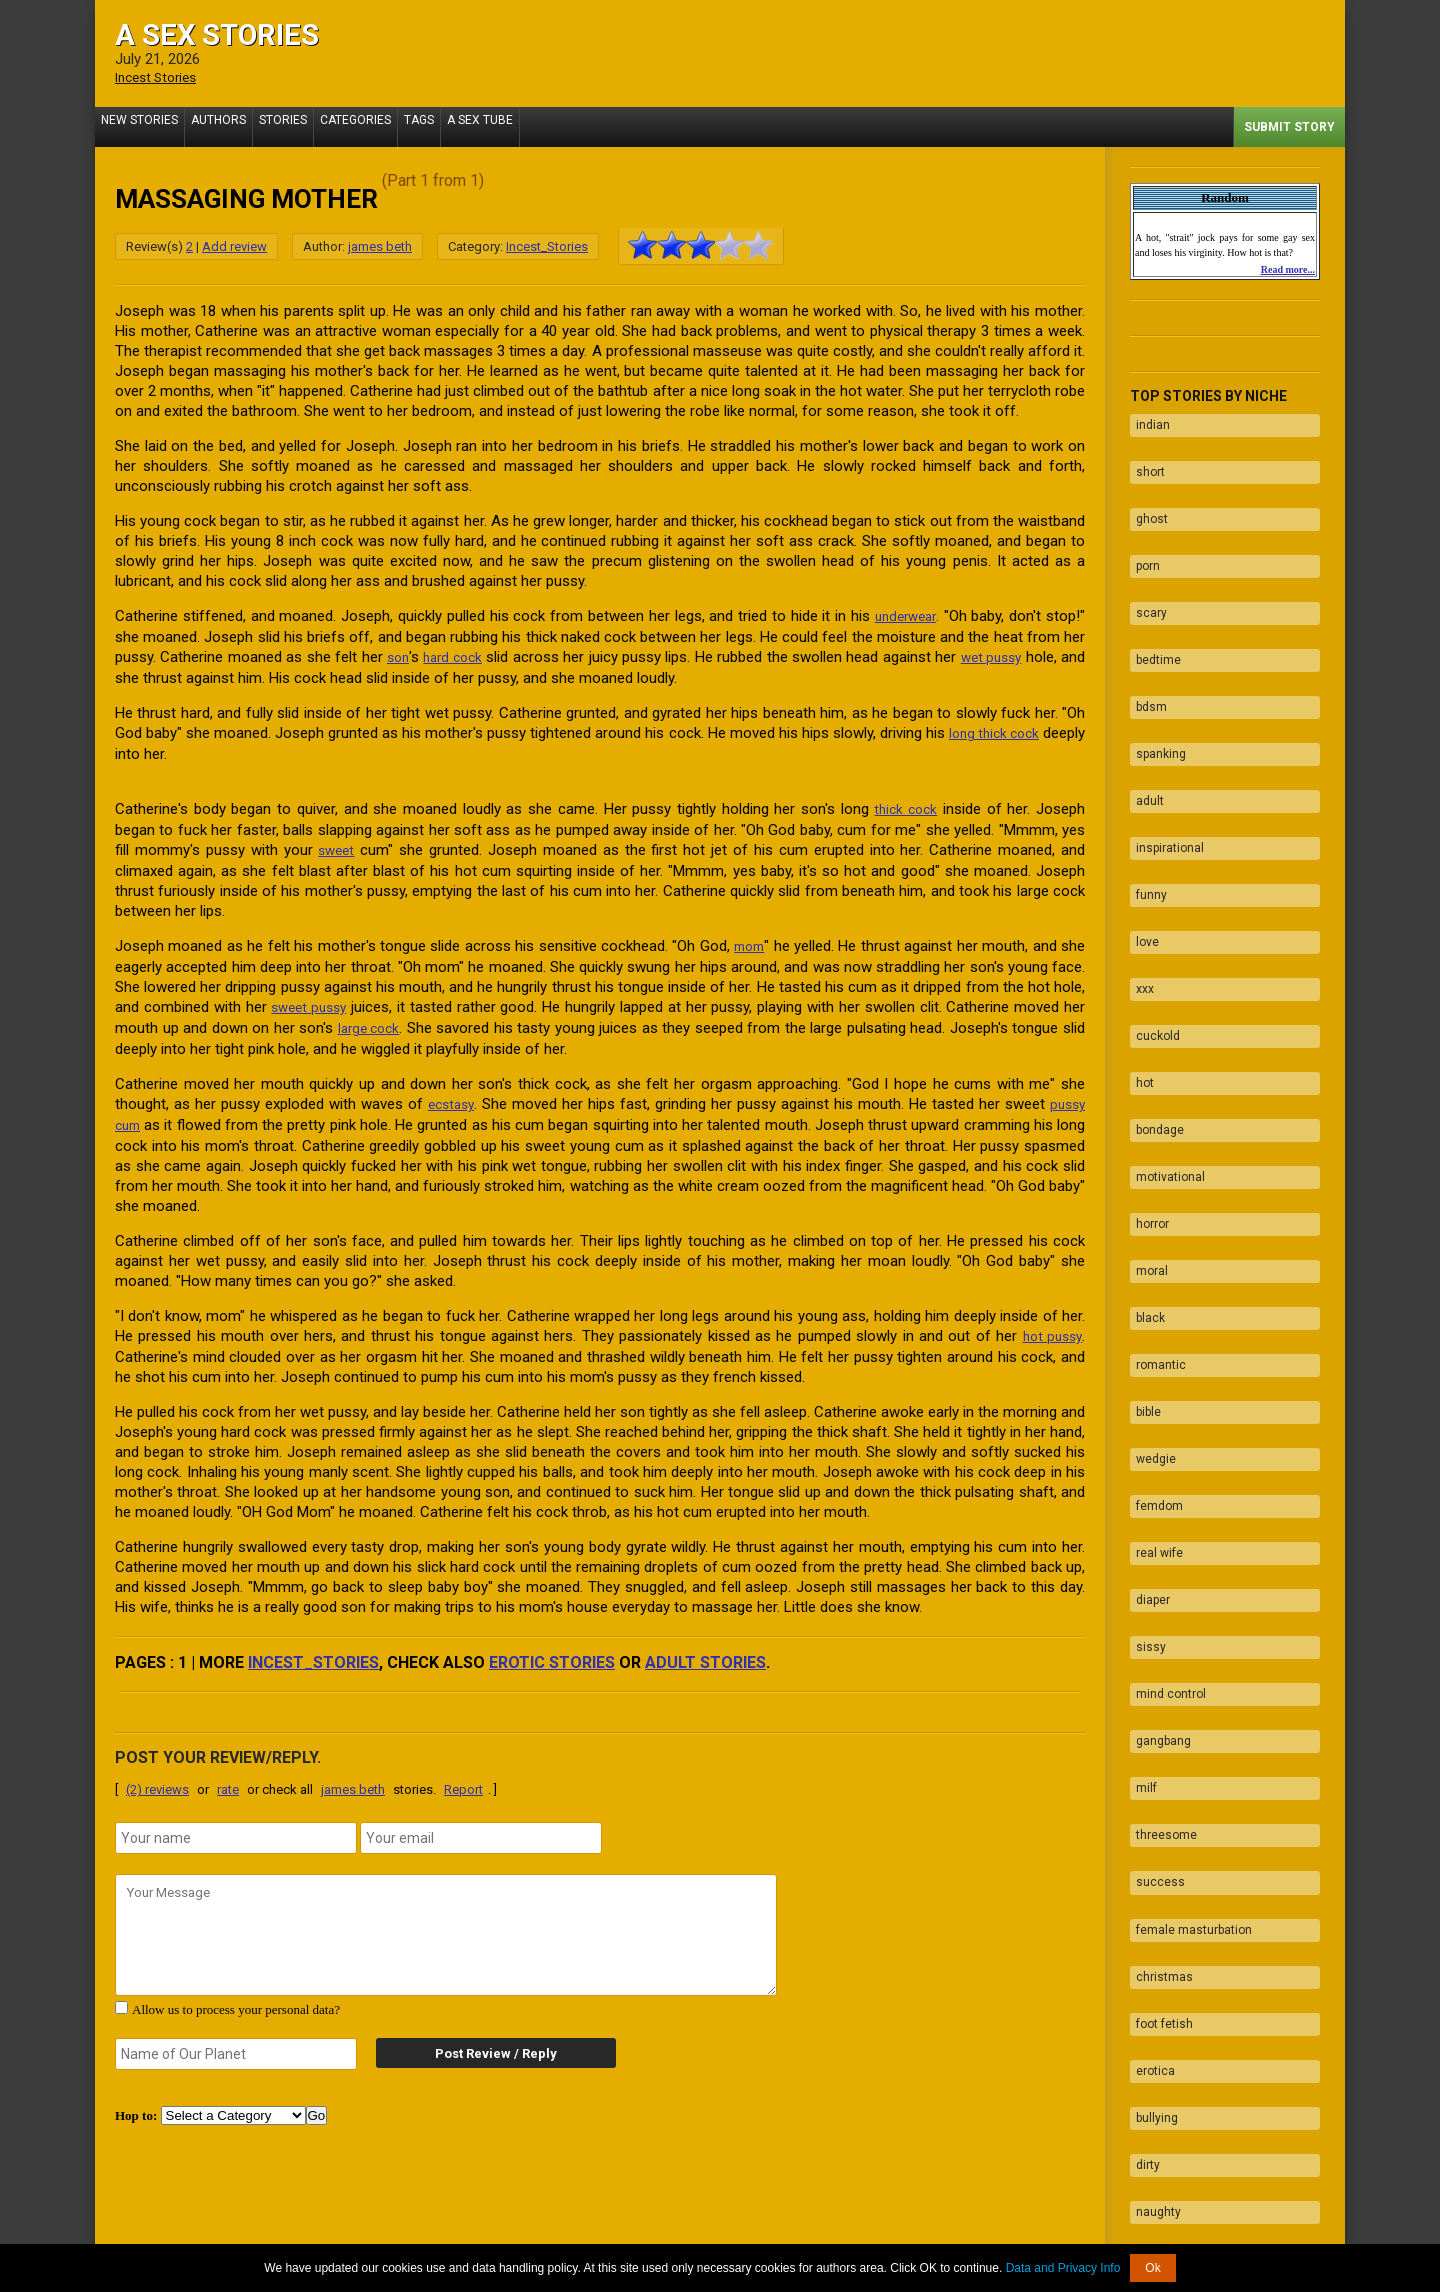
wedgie (1150, 1278)
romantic (1155, 1200)
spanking (1155, 693)
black (1144, 1161)
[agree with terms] (121, 1995)
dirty (1142, 1863)
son (402, 655)
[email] (481, 1826)
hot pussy (1049, 1325)
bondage (1154, 1005)
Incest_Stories (547, 245)
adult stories (705, 1650)
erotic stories (552, 1650)
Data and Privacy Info (1063, 2268)
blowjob (1150, 2019)
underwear (903, 615)
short (1144, 459)
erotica (1149, 1785)
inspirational (1164, 771)
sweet (338, 845)
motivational (1164, 1044)
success (1154, 1629)
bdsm (1145, 654)
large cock (370, 1020)
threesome (1160, 1590)
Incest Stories (161, 77)
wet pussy (1015, 655)
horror (1146, 1083)
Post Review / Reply (480, 2041)
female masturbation (1188, 1668)
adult (1144, 732)
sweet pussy (311, 1000)
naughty (1152, 1902)
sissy (1145, 1434)
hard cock (462, 655)
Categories (383, 126)
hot (1139, 966)
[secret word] (236, 2042)
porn (1142, 537)
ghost (1146, 498)
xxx (1139, 888)
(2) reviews (157, 1777)
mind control (1165, 1473)
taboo (1145, 1941)
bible (1142, 1239)
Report (463, 1777)
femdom (1153, 1317)
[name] (236, 1826)
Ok (1152, 2268)
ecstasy (450, 1095)
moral (1146, 1122)
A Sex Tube (524, 126)
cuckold (1152, 927)
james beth (380, 245)
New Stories (143, 126)
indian (1147, 420)
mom (749, 940)
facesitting (1160, 2058)
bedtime (1152, 615)
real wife (1153, 1356)
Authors (230, 126)
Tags (455, 126)
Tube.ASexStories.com (799, 2234)
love (1141, 849)
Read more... (1288, 268)
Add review (234, 245)
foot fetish (1158, 1746)
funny (1145, 810)
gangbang (1157, 1512)
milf (1140, 1551)
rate (228, 1777)
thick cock (904, 805)
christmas (1158, 1707)
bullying (1151, 1824)
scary (1145, 576)
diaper (1147, 1395)
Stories (303, 126)
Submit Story (1289, 126)
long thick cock (1034, 730)
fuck (1142, 1980)
